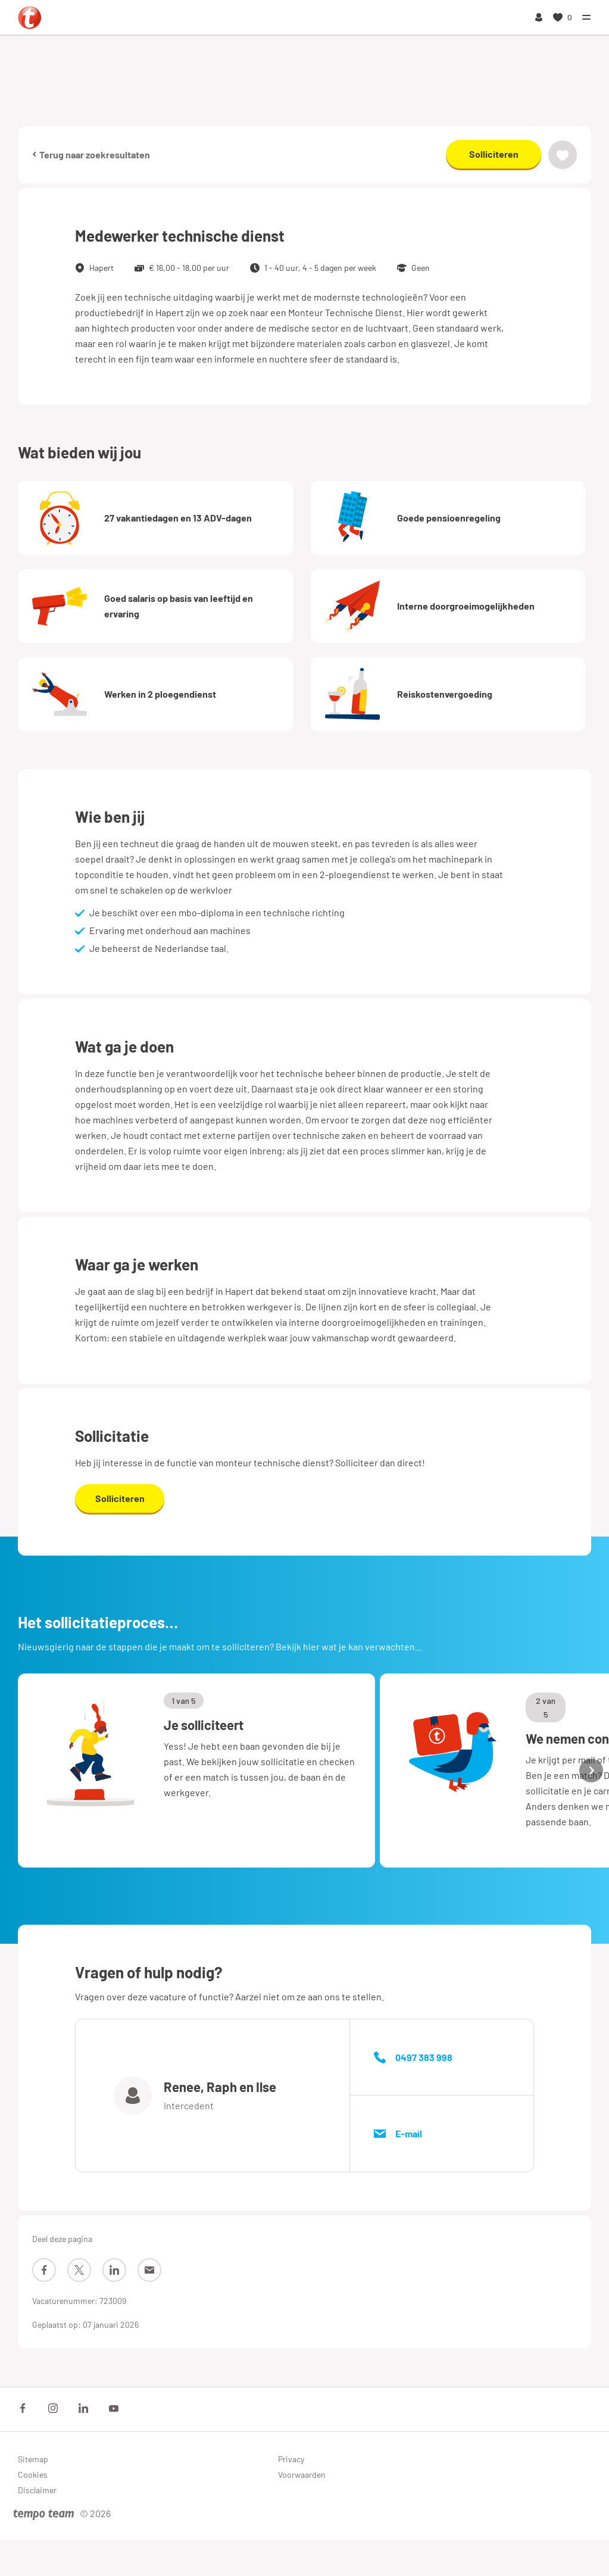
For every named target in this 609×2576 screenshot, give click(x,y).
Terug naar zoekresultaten (91, 154)
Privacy (291, 2459)
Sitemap (33, 2459)
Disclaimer (37, 2490)
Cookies (33, 2474)
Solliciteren (494, 154)
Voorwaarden (302, 2474)
